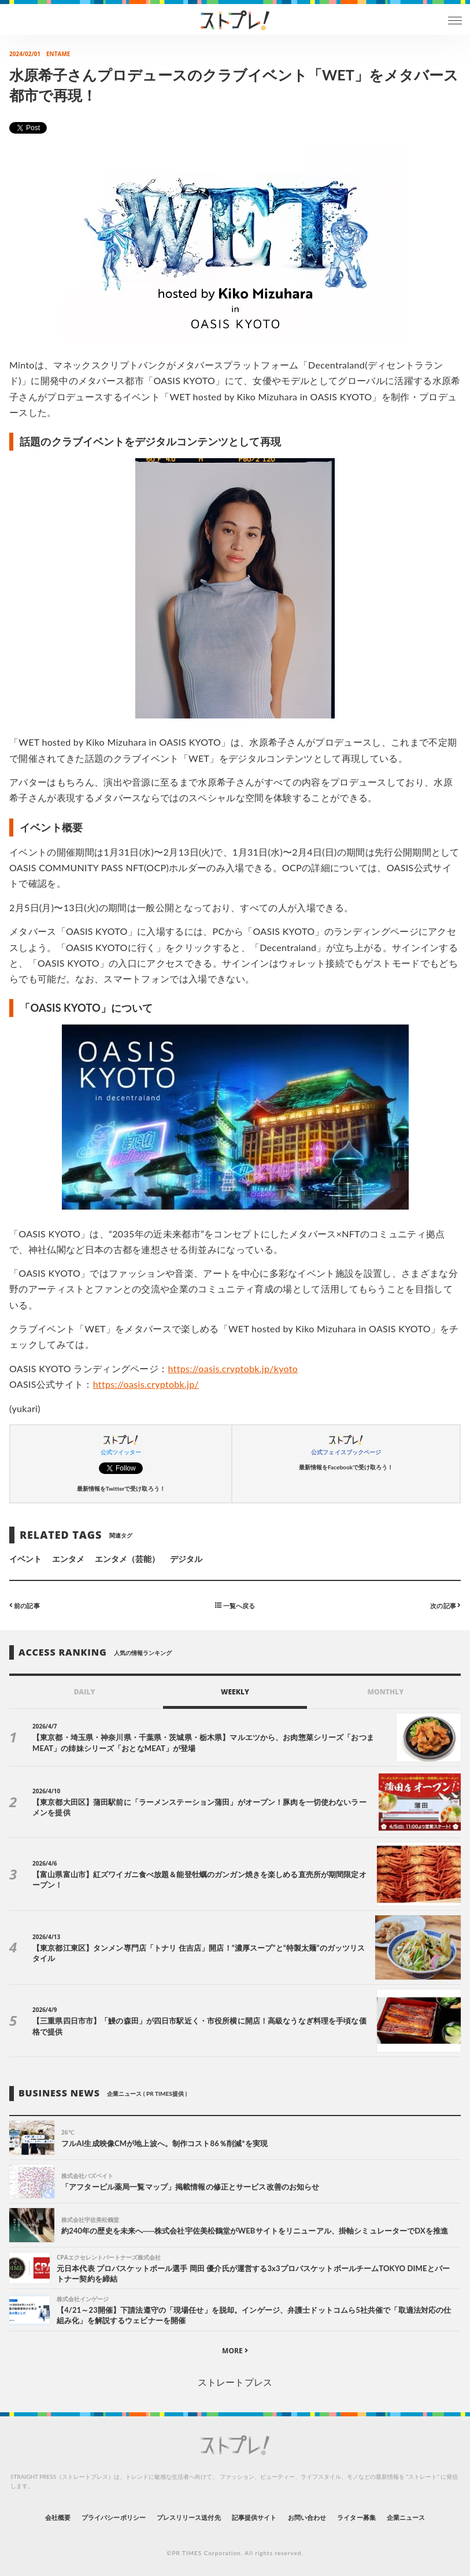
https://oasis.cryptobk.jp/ (146, 1384)
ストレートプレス (235, 2381)
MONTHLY (385, 1692)
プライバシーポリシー (114, 2517)
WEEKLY (235, 1692)
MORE (235, 2351)
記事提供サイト (254, 2517)
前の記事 (24, 1605)
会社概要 (58, 2517)
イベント (25, 1559)
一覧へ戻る (235, 1605)
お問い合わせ (307, 2517)
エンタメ (68, 1559)
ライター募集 (356, 2517)
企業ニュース (406, 2517)
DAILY (84, 1692)
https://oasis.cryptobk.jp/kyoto (233, 1368)
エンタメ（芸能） (127, 1559)
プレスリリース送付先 (189, 2517)
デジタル (186, 1559)
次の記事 (445, 1605)
